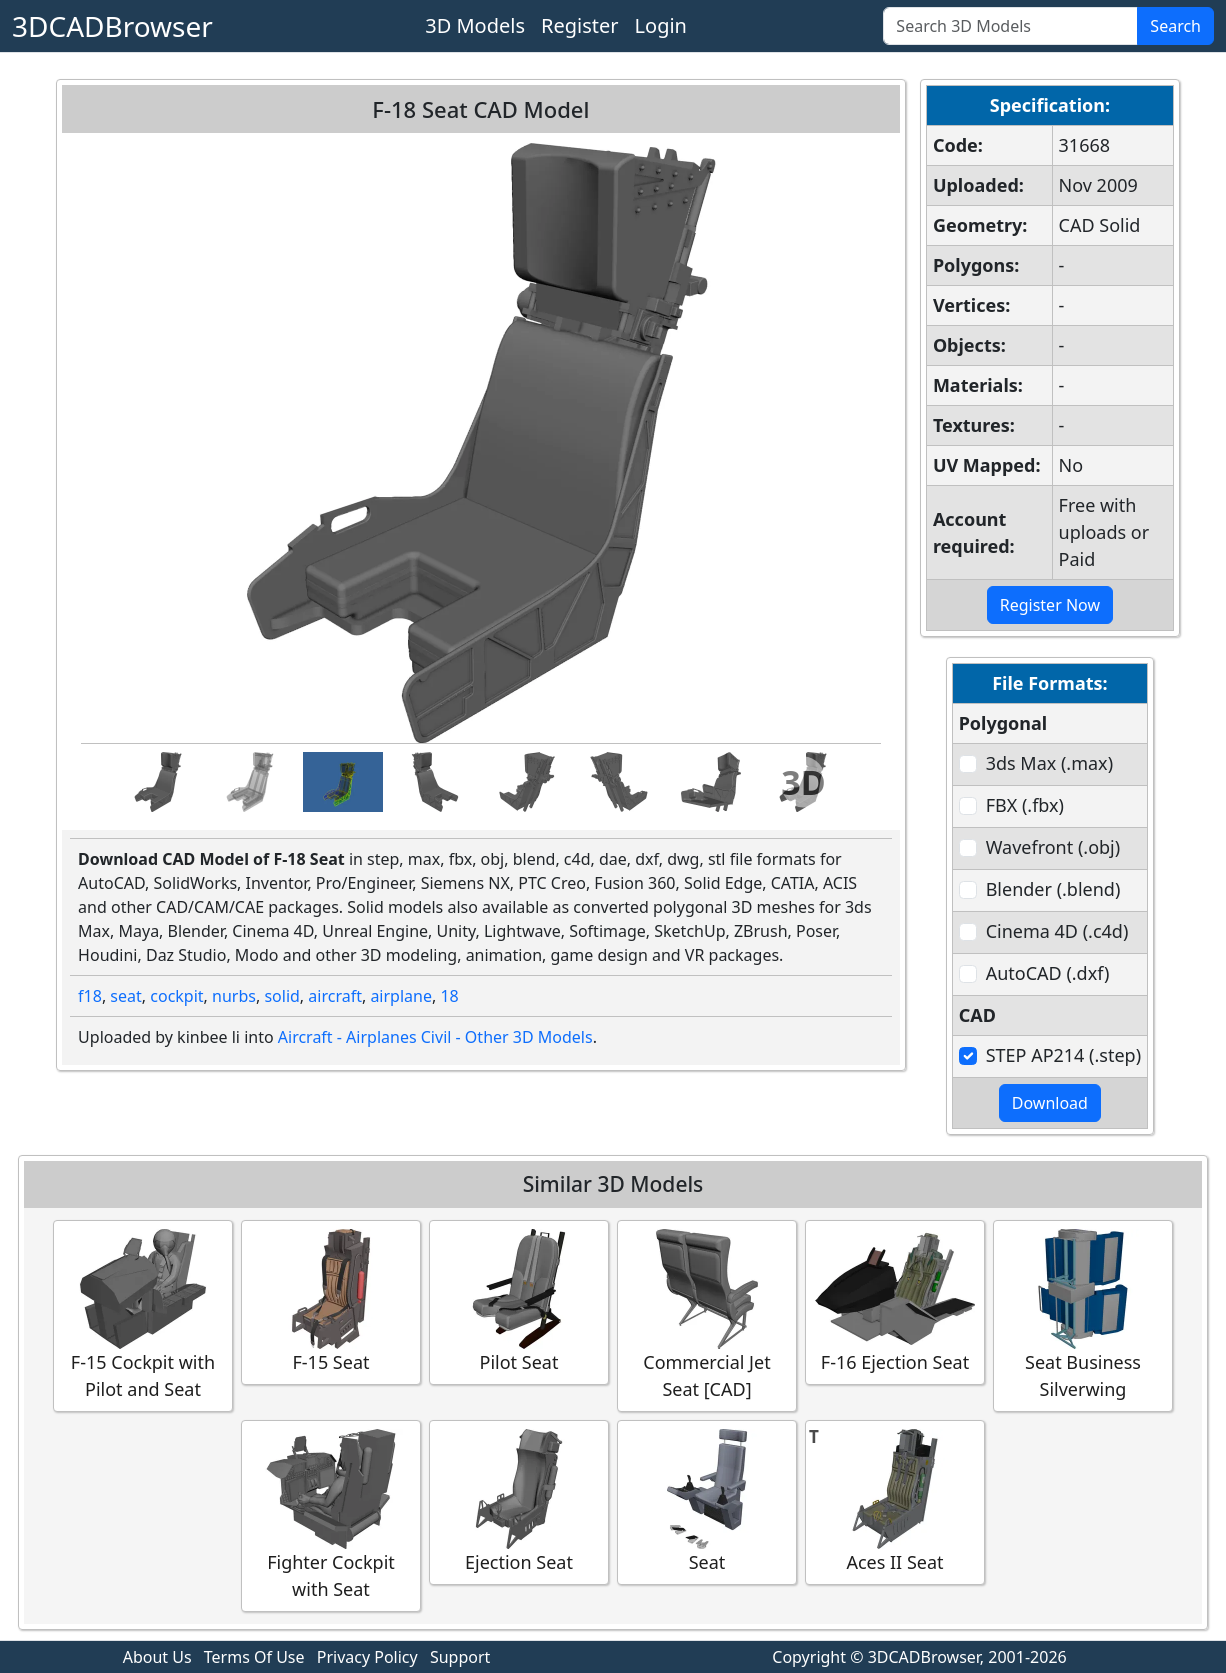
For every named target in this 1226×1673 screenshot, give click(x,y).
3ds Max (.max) (1049, 763)
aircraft (335, 996)
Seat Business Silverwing (1083, 1315)
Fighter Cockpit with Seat (331, 1515)
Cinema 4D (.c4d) (1057, 931)
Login (661, 25)
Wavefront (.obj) (1053, 847)
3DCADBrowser (112, 26)
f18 (90, 996)
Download (1050, 1103)
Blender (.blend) (1053, 889)
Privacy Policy (367, 1657)
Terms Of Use (254, 1657)
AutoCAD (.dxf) (1048, 973)
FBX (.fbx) (1025, 805)
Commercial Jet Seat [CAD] (707, 1315)
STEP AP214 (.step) (1063, 1055)
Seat (707, 1501)
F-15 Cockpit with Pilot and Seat (143, 1315)
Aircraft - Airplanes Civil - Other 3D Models (435, 1037)
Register (580, 25)
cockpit (176, 996)
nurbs (234, 996)
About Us (157, 1657)
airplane (401, 996)
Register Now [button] (1050, 605)
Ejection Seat (519, 1501)
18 (449, 996)
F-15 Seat (331, 1301)
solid (281, 996)
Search (1175, 26)
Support (460, 1657)
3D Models (475, 25)
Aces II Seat (895, 1501)
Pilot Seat (519, 1301)
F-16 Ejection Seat (895, 1301)
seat (125, 996)
